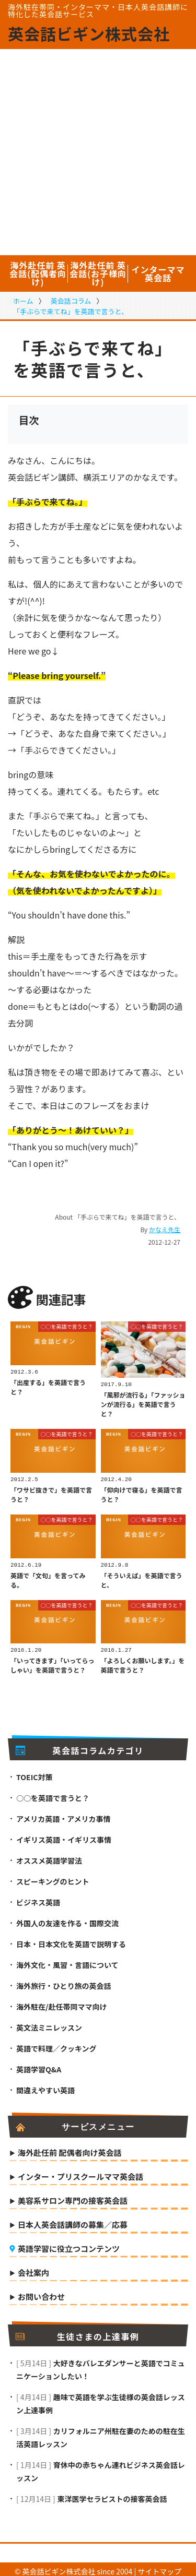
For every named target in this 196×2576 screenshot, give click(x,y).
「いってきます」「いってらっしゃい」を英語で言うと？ (52, 1661)
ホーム (23, 301)
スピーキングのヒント (52, 1877)
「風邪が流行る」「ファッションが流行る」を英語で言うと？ (143, 1403)
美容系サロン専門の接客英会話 (73, 2197)
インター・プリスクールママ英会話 (80, 2173)
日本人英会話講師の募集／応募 (73, 2221)
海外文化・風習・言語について (67, 1960)
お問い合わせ (41, 2293)
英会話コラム (71, 301)
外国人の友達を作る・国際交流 (67, 1919)
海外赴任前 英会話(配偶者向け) (37, 273)
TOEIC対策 (34, 1773)
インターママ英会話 (158, 273)
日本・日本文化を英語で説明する (71, 1940)
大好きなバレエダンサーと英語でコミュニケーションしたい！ (100, 2365)
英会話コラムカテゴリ (80, 1746)
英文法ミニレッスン (49, 2023)
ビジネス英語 (38, 1898)
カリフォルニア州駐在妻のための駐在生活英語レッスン (100, 2433)
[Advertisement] (98, 152)
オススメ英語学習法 (49, 1856)
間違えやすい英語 (45, 2086)
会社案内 (33, 2269)
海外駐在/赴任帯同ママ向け (61, 2002)
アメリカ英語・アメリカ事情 (63, 1814)
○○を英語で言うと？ (67, 1326)
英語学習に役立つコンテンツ (69, 2245)
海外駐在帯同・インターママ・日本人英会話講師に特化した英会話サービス (98, 10)
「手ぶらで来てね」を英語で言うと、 (70, 311)
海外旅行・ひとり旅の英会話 (63, 1981)
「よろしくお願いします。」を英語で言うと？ (143, 1661)
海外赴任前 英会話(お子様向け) (98, 273)
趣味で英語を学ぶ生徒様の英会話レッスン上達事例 (100, 2399)
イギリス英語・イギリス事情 (63, 1835)
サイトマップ (159, 2567)
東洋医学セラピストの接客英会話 (112, 2494)
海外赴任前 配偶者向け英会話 (69, 2149)
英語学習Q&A (38, 2065)
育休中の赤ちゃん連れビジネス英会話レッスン (100, 2467)
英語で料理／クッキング (56, 2044)
